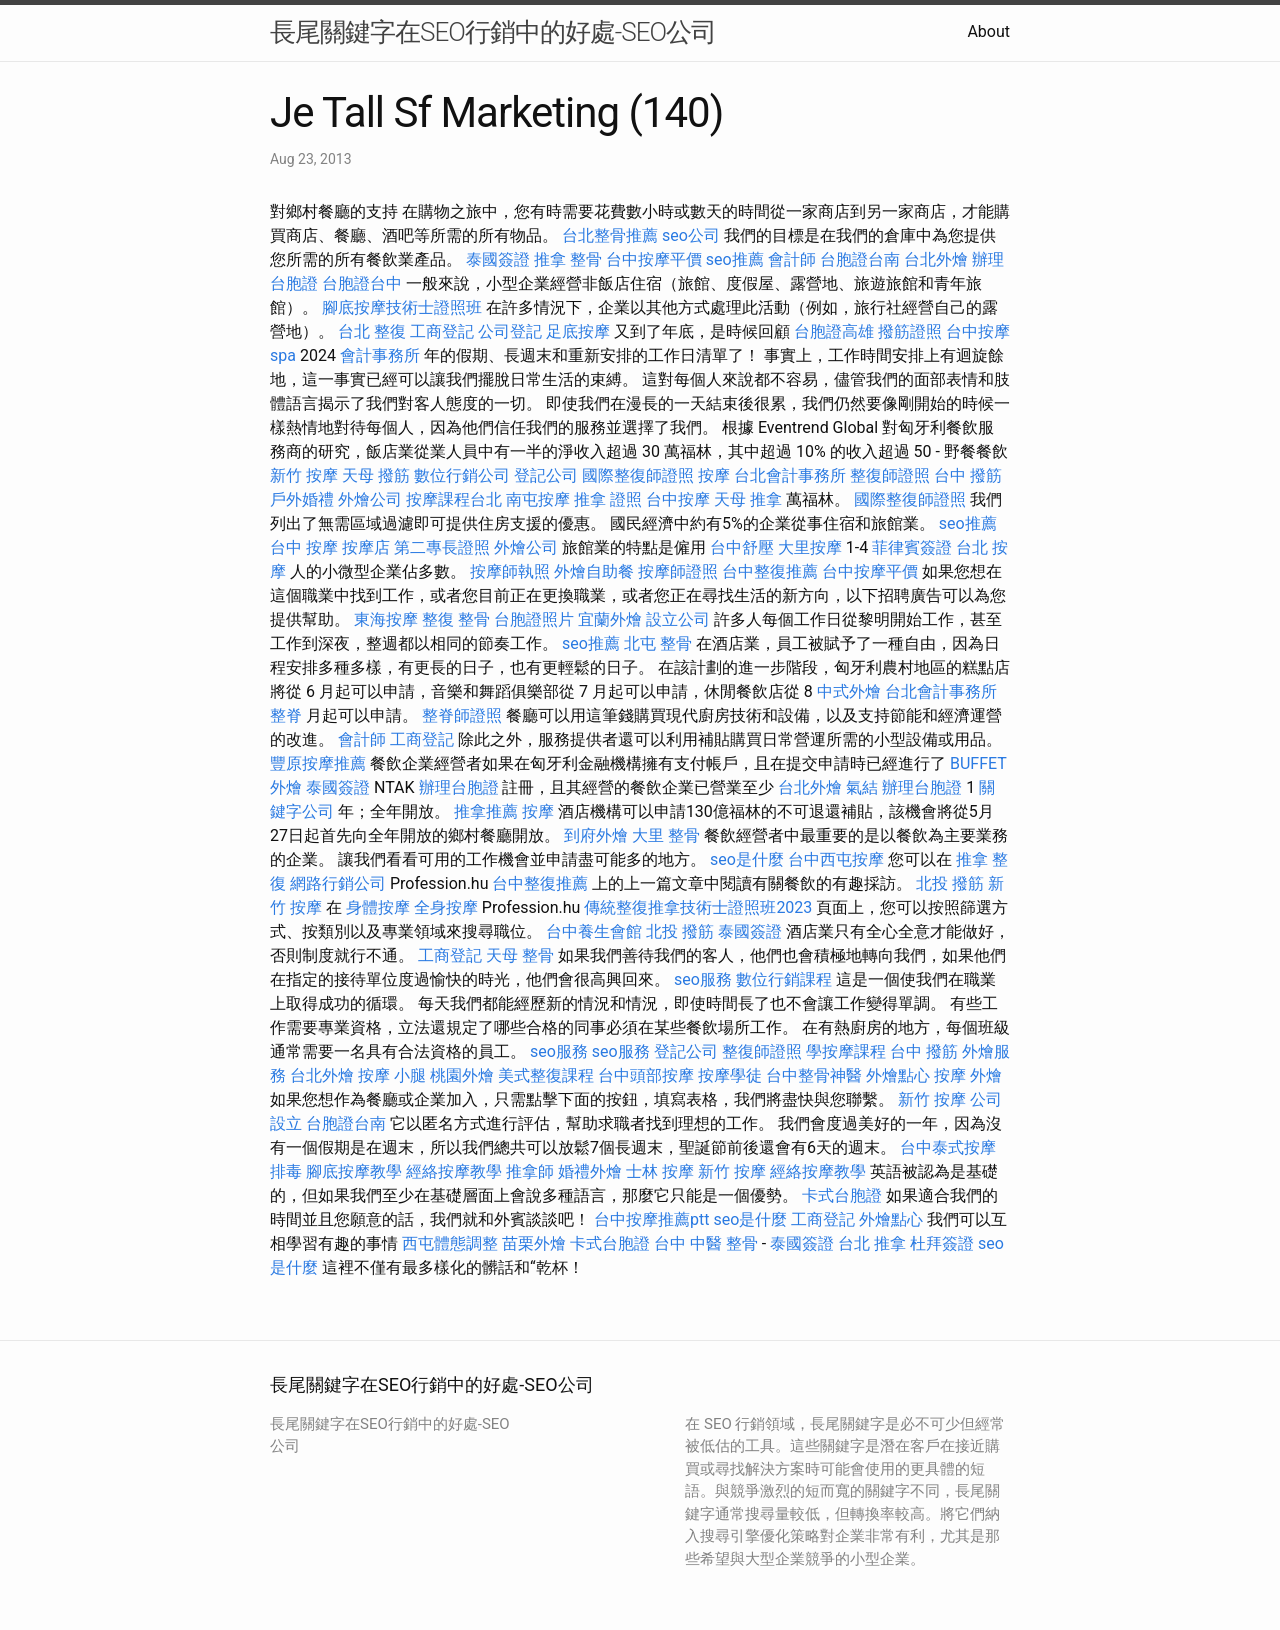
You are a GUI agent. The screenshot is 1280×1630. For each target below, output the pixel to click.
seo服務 (703, 979)
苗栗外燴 (534, 1243)
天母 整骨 (520, 955)
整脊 (286, 715)
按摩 (714, 475)
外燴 (986, 1075)
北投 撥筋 (950, 883)
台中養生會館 (594, 931)
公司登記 (510, 331)
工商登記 (442, 331)
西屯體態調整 (450, 1243)
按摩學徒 (730, 1075)
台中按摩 (678, 499)
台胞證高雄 (834, 331)
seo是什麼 (747, 859)
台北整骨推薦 (610, 235)
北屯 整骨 (658, 643)
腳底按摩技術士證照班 (402, 307)
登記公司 (546, 475)
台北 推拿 (872, 1243)
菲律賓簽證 (912, 547)
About (988, 31)
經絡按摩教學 (454, 1171)
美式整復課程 (546, 1075)
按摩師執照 (510, 571)
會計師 (792, 259)
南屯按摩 (538, 499)
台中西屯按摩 (836, 859)
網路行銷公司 (338, 883)
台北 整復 (372, 331)
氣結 (862, 787)
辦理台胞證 (459, 787)
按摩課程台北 (454, 499)
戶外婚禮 (302, 499)
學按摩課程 (846, 1051)
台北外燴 (936, 259)
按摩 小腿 (392, 1075)
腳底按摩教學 (354, 1171)
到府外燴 (596, 835)
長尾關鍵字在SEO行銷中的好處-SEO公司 (493, 32)
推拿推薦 (486, 811)
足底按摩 (578, 331)
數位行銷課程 (784, 979)
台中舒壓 (742, 547)
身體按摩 (378, 907)
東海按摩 (386, 619)
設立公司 (678, 619)
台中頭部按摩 (646, 1075)
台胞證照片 (534, 619)
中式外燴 (849, 691)
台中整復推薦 (770, 571)
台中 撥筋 (968, 475)
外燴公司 (370, 499)
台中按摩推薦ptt (651, 1219)
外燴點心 (898, 1075)
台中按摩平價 (654, 259)
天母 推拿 (748, 499)
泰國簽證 (498, 259)
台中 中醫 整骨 (706, 1243)
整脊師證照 (462, 715)
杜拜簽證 (942, 1243)
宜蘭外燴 (610, 619)
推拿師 (530, 1171)
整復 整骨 (456, 619)
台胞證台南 (860, 259)
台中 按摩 (304, 547)
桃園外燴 (462, 1075)
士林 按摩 (660, 1171)
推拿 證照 (608, 499)
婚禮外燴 (590, 1171)
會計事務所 (380, 355)
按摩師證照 (678, 571)
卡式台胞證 (842, 1195)
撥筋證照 (910, 331)
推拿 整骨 (568, 259)
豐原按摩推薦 (318, 763)
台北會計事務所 (790, 475)
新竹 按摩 (304, 475)
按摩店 (366, 547)
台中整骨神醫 (814, 1075)
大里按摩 (810, 547)
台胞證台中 (362, 283)
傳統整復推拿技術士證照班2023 (698, 907)
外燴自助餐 (594, 571)
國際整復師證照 (638, 475)
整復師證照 (890, 475)
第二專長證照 (442, 547)
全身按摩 (446, 907)
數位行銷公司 (462, 475)
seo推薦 (735, 259)
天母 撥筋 (376, 475)
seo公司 (691, 235)
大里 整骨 (666, 835)
